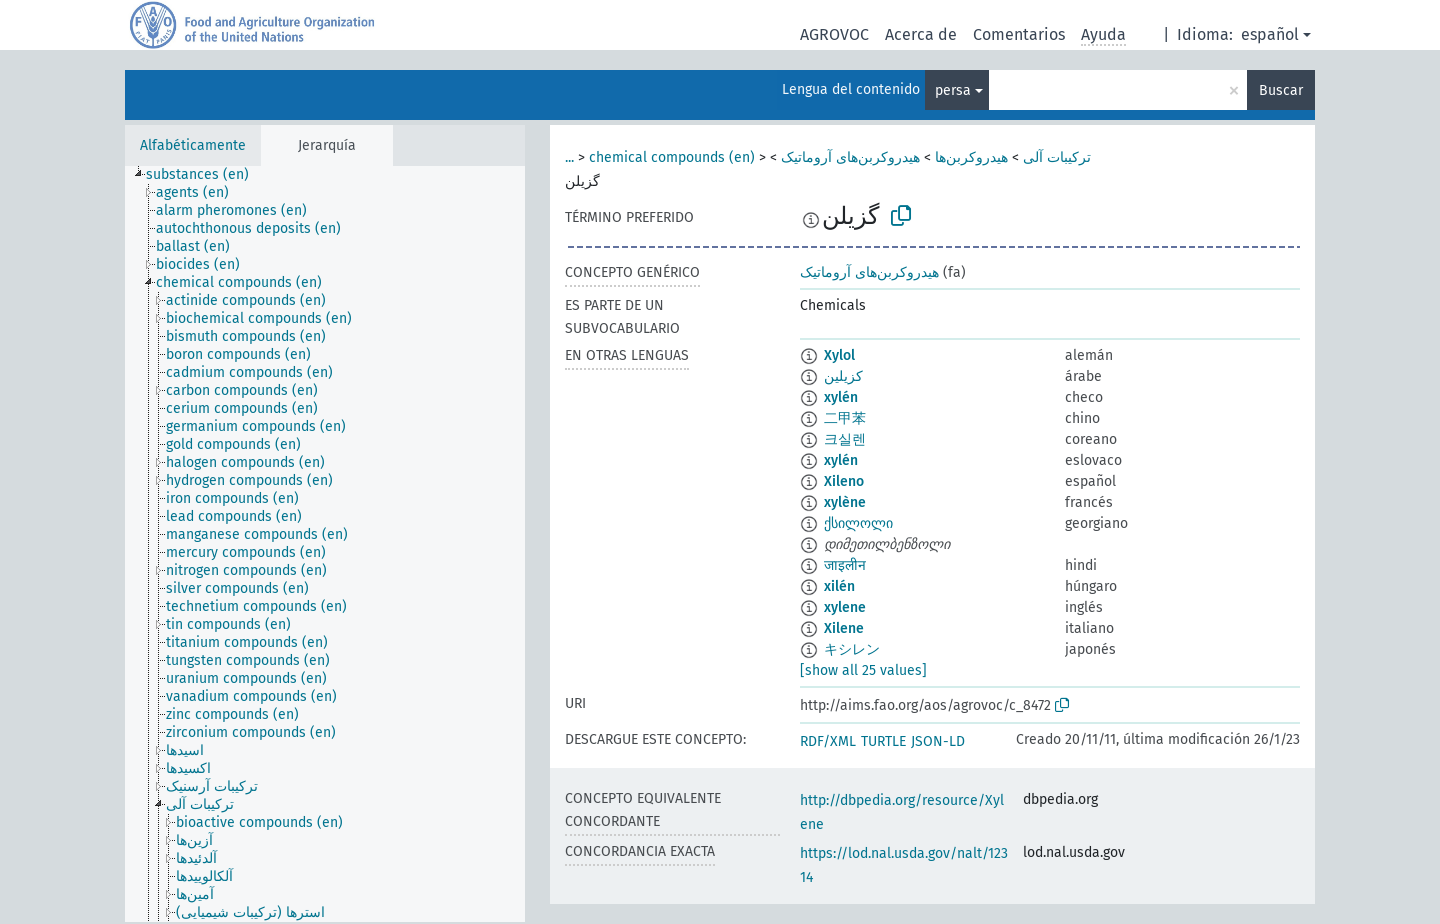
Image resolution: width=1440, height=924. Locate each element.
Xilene (844, 628)
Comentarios (1019, 34)
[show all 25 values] (863, 670)
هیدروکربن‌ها (971, 157)
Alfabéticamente (193, 145)
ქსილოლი (858, 523)
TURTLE (883, 741)
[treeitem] (206, 175)
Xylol (839, 355)
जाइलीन (845, 565)
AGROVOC (834, 34)
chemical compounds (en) (672, 157)
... (569, 157)
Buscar (1281, 90)
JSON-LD (938, 741)
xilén (839, 586)
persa (953, 90)
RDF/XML (828, 741)
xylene (845, 607)
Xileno (844, 481)
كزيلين (843, 376)
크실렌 (845, 439)
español (1270, 34)
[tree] (325, 544)
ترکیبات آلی (1057, 157)
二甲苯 (845, 418)
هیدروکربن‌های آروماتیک (850, 157)
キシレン (852, 649)
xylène (845, 502)
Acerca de (921, 34)
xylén (841, 397)
